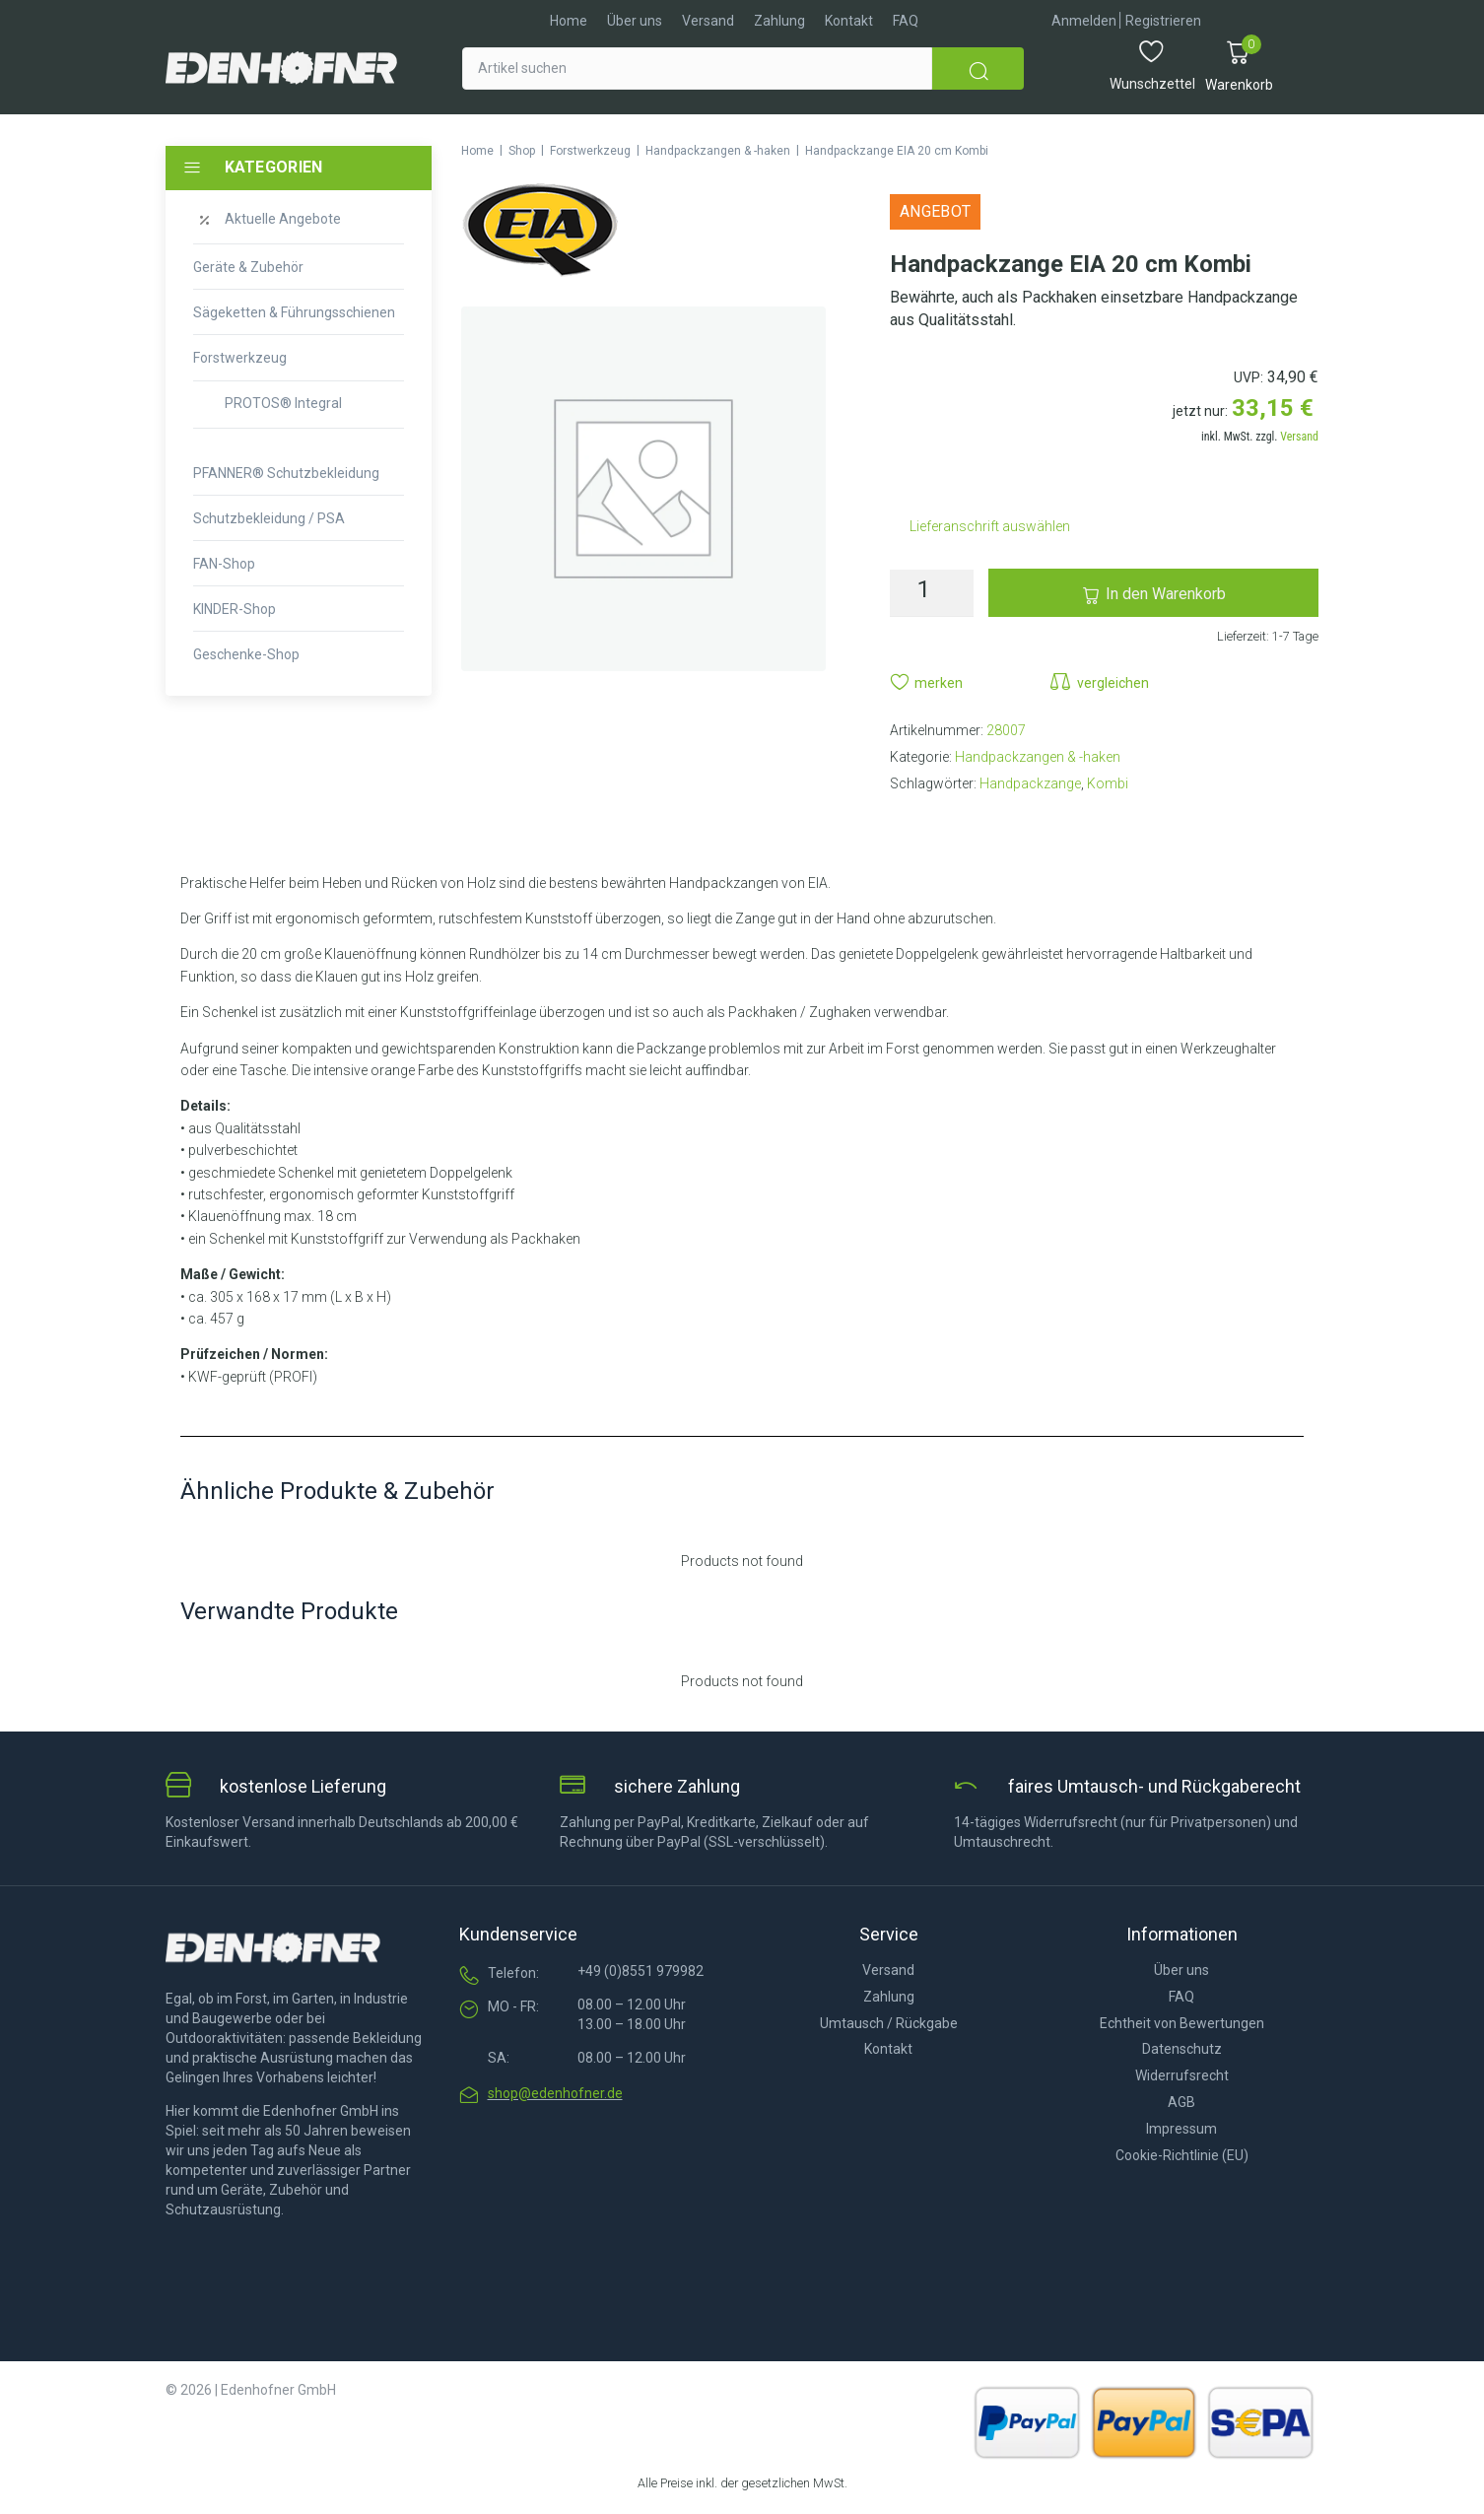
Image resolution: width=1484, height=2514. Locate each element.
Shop (521, 151)
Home (477, 151)
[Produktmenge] (932, 593)
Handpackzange (1030, 783)
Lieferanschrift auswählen (990, 526)
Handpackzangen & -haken (717, 151)
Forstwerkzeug (590, 151)
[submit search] (978, 68)
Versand (1299, 436)
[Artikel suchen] (697, 68)
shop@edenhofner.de (555, 2093)
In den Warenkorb (1166, 593)
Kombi (1107, 783)
